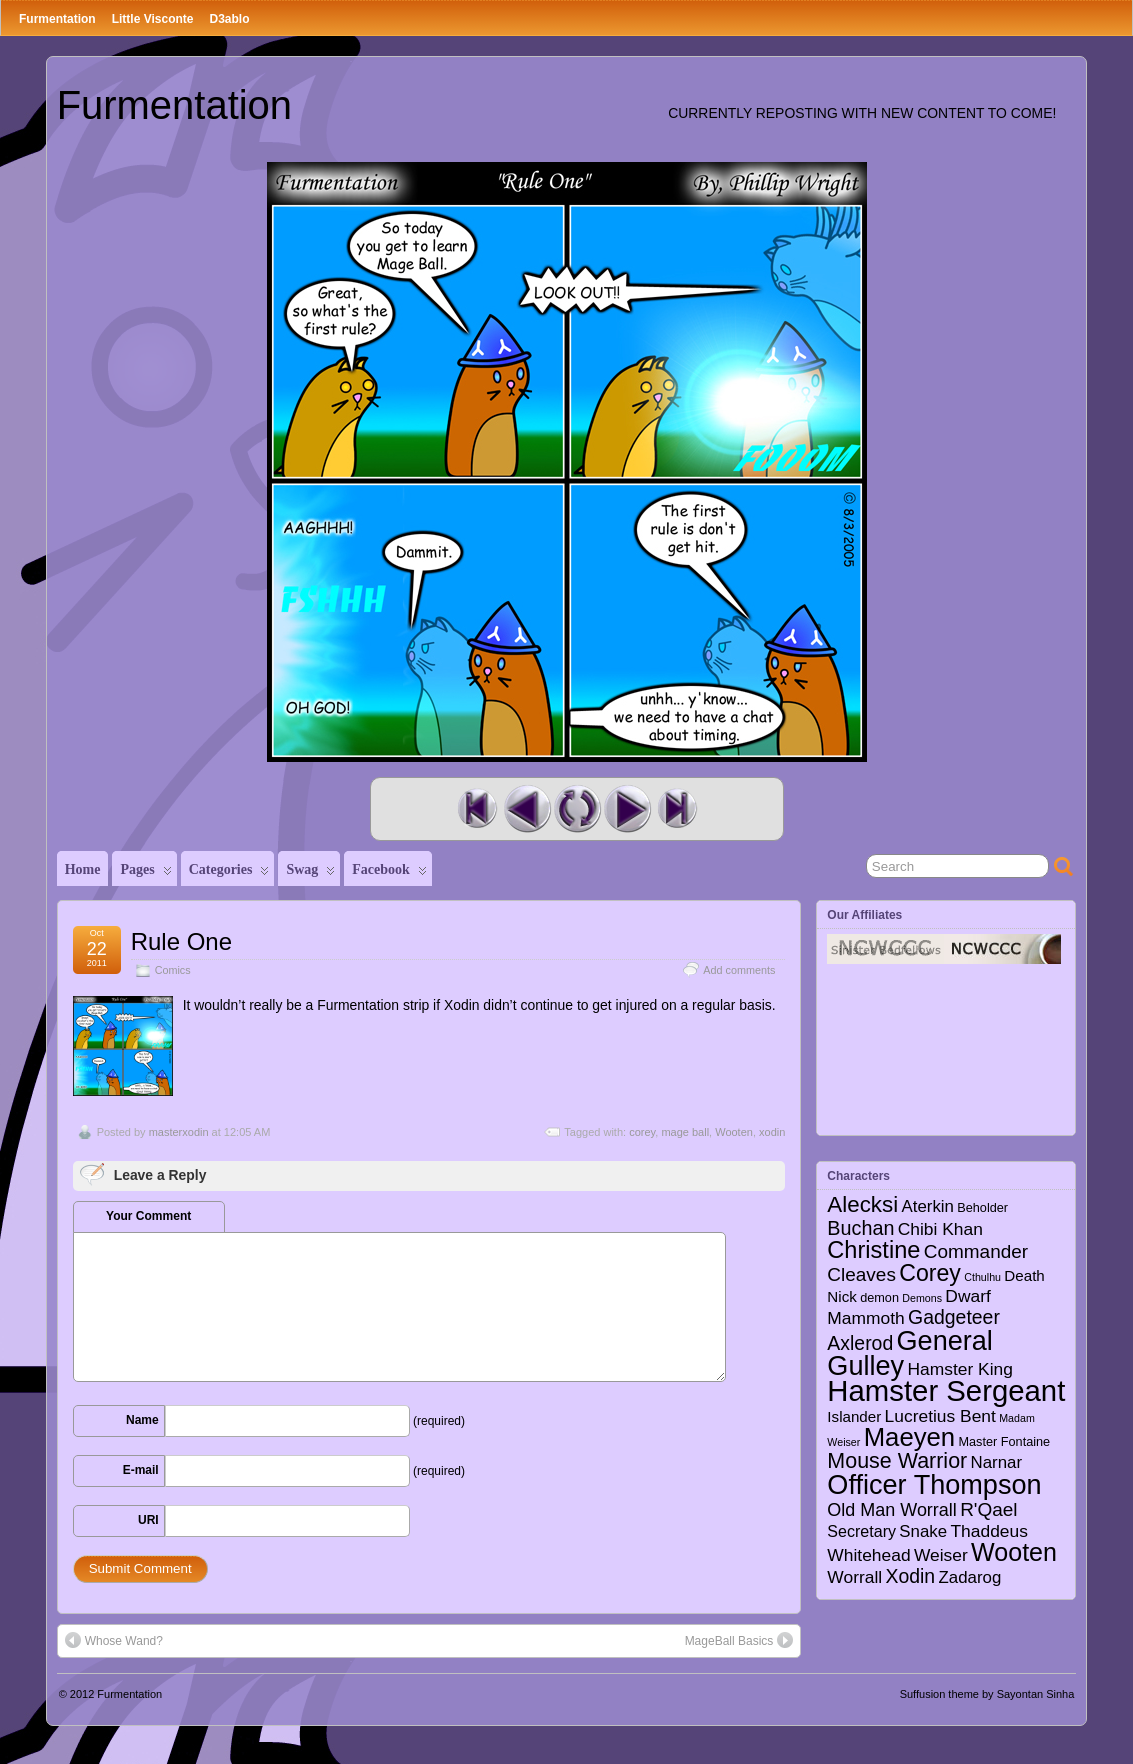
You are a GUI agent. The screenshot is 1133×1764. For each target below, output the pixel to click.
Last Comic (677, 809)
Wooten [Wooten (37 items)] (1014, 1552)
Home (83, 869)
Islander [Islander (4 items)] (854, 1416)
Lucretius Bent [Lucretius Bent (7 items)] (940, 1416)
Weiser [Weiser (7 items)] (941, 1555)
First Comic (477, 809)
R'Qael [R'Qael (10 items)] (988, 1509)
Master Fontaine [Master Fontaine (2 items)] (1005, 1442)
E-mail (141, 1470)
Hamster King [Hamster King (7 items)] (959, 1369)
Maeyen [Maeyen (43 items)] (910, 1437)
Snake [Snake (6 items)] (923, 1531)
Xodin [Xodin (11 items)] (911, 1576)
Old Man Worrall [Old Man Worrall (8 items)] (891, 1510)
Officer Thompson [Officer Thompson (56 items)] (934, 1484)
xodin (772, 1132)
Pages (145, 874)
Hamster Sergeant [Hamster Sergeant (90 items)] (946, 1390)
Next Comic (627, 809)
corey (642, 1132)
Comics (173, 970)
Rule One (181, 941)
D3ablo (229, 19)
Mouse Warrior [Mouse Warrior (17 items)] (897, 1461)
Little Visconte (153, 19)
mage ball (685, 1132)
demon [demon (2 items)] (879, 1298)
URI (148, 1520)
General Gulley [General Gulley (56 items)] (910, 1353)
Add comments (739, 970)
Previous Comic (527, 809)
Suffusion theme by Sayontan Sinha (987, 1694)
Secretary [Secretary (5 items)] (861, 1531)
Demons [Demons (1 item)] (922, 1298)
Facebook (389, 874)
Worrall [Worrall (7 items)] (854, 1577)
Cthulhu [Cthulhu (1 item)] (982, 1277)
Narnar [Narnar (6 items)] (997, 1462)
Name (142, 1420)
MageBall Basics (739, 1640)
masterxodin (179, 1132)
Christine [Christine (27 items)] (873, 1250)
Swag (310, 874)
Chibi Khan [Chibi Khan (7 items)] (940, 1229)
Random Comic (577, 809)
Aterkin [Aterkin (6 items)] (928, 1206)
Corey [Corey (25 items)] (930, 1273)
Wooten (734, 1132)
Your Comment (148, 1216)
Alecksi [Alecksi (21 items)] (862, 1204)
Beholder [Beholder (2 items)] (982, 1208)
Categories (229, 874)
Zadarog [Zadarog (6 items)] (970, 1577)
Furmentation (57, 19)
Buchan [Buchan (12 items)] (860, 1228)
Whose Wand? (114, 1640)
